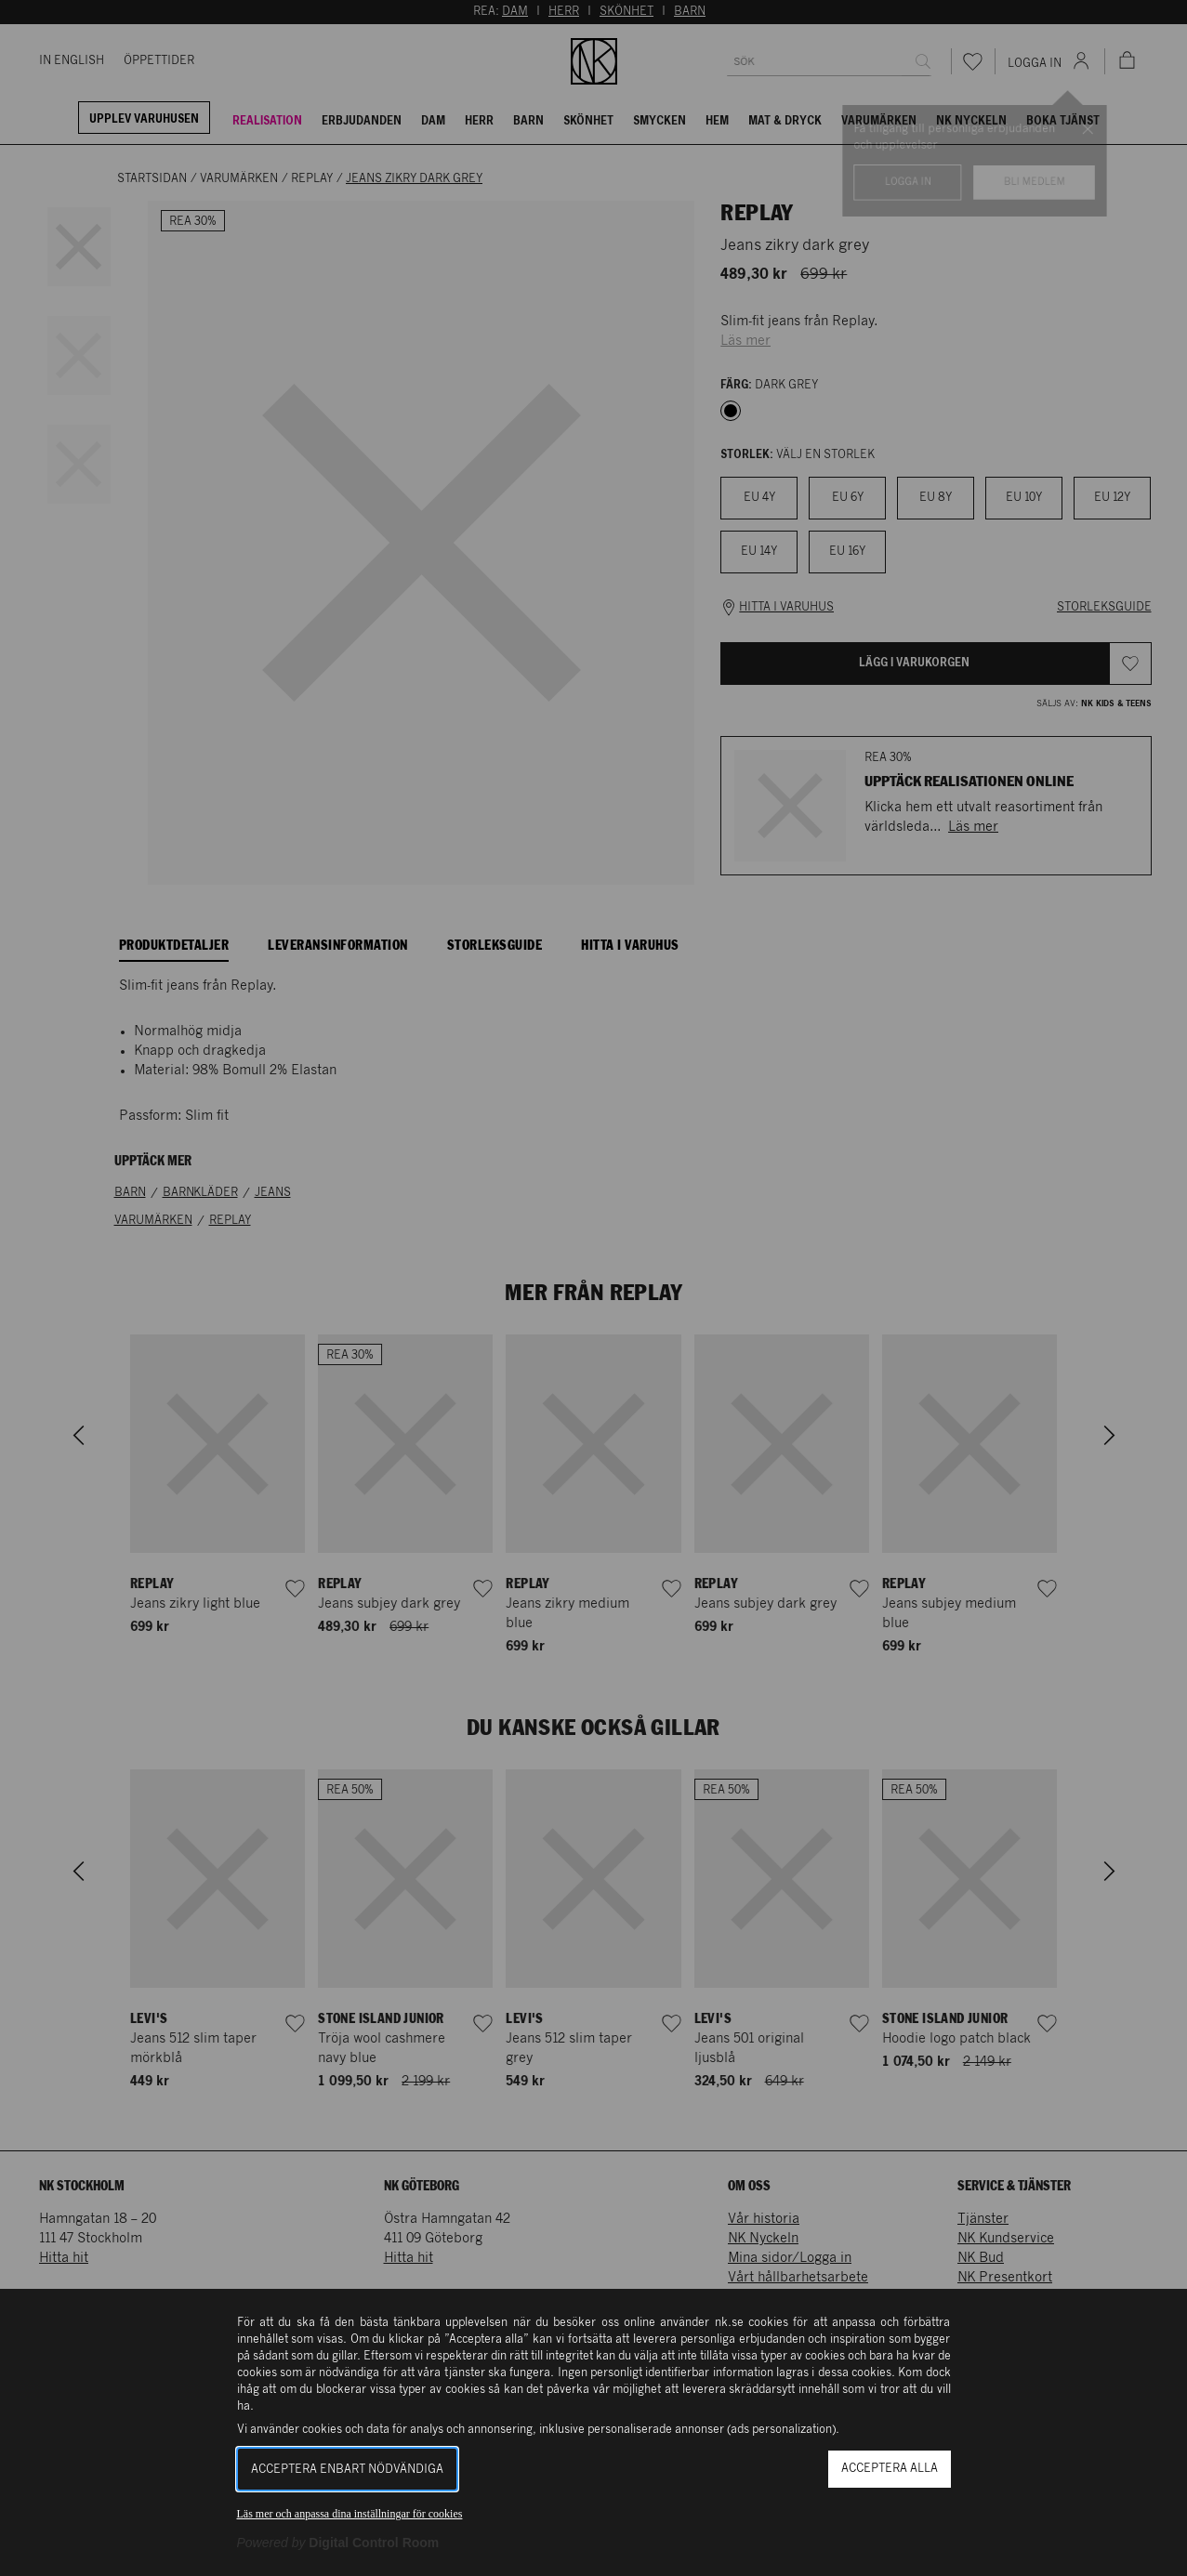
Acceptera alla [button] (889, 2469)
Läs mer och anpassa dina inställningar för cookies (350, 2513)
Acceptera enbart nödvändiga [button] (347, 2469)
